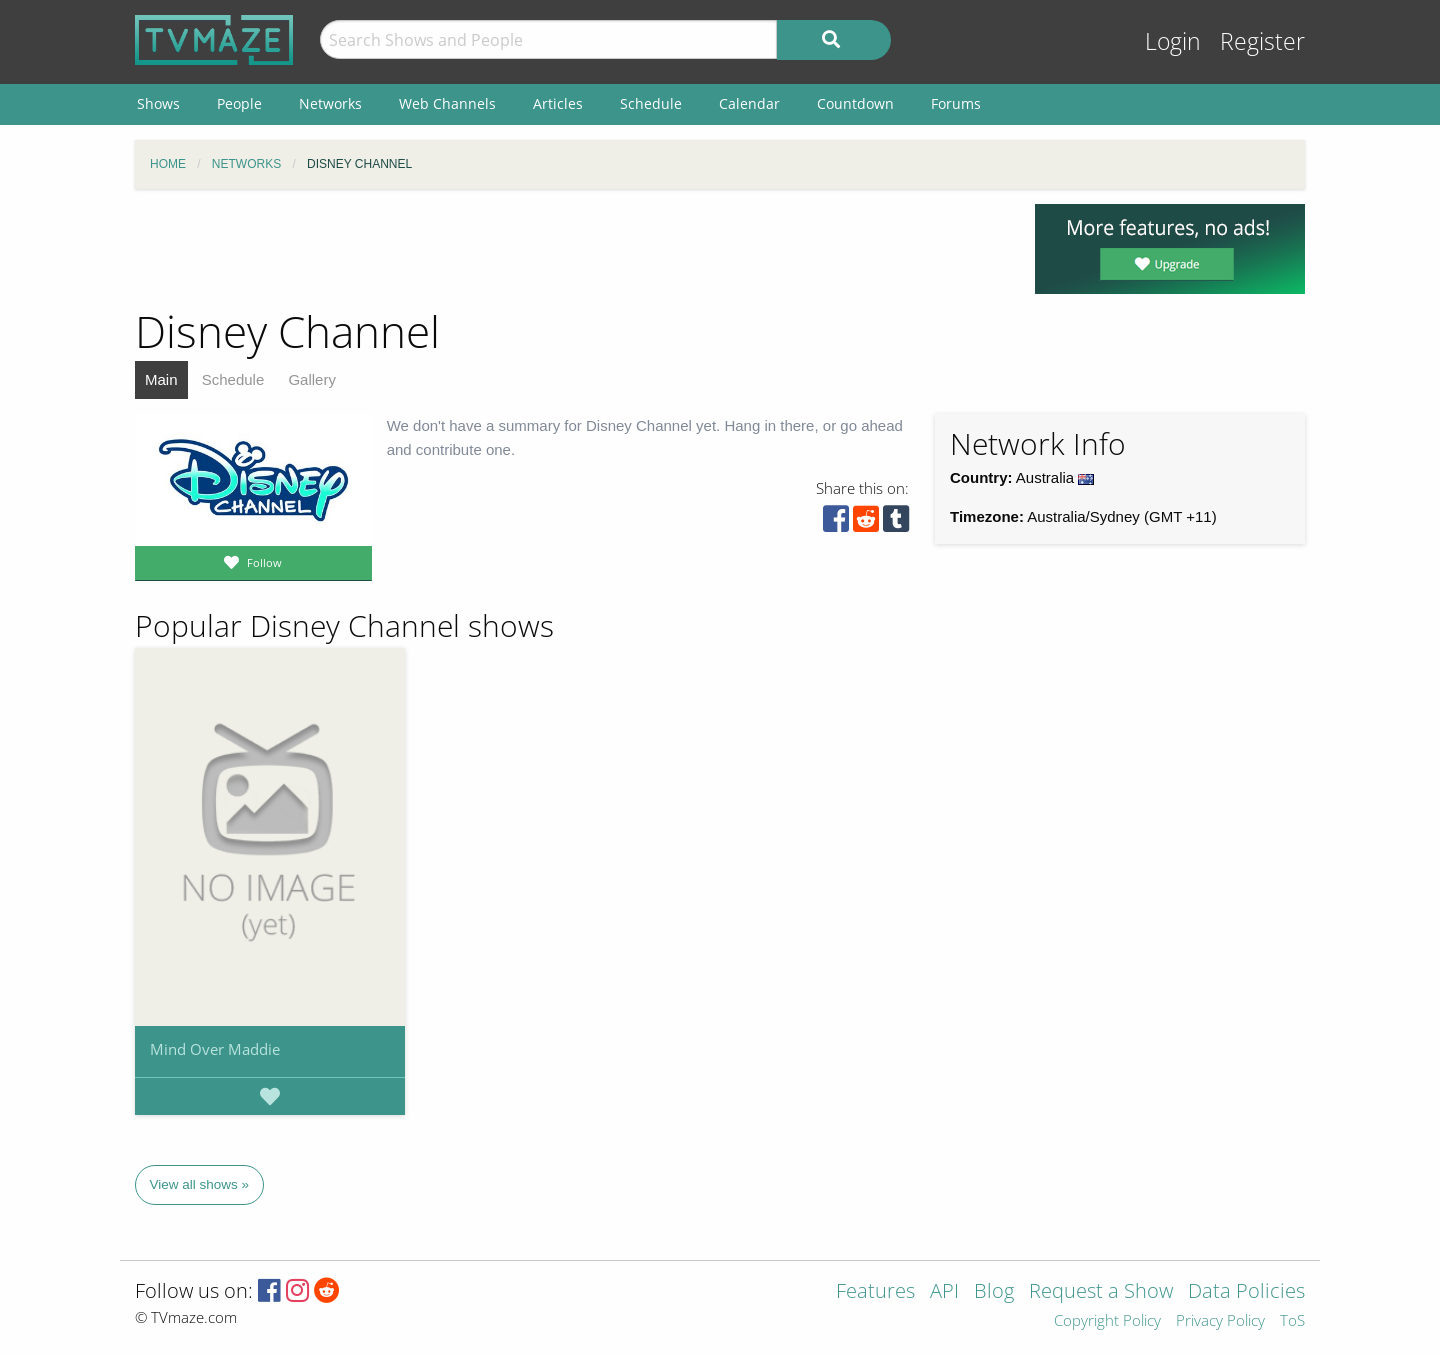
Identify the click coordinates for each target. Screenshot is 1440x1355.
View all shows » (200, 1184)
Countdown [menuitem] (855, 103)
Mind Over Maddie (215, 1049)
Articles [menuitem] (558, 103)
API (944, 1292)
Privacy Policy (1220, 1321)
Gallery (312, 379)
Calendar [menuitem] (749, 103)
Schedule (233, 379)
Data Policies (1246, 1292)
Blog (994, 1292)
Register (1262, 41)
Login (1173, 41)
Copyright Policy (1107, 1321)
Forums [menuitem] (956, 103)
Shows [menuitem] (158, 103)
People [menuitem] (239, 103)
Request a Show (1101, 1292)
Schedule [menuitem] (651, 103)
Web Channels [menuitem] (447, 103)
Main (161, 379)
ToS (1292, 1321)
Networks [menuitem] (330, 103)
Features (875, 1292)
